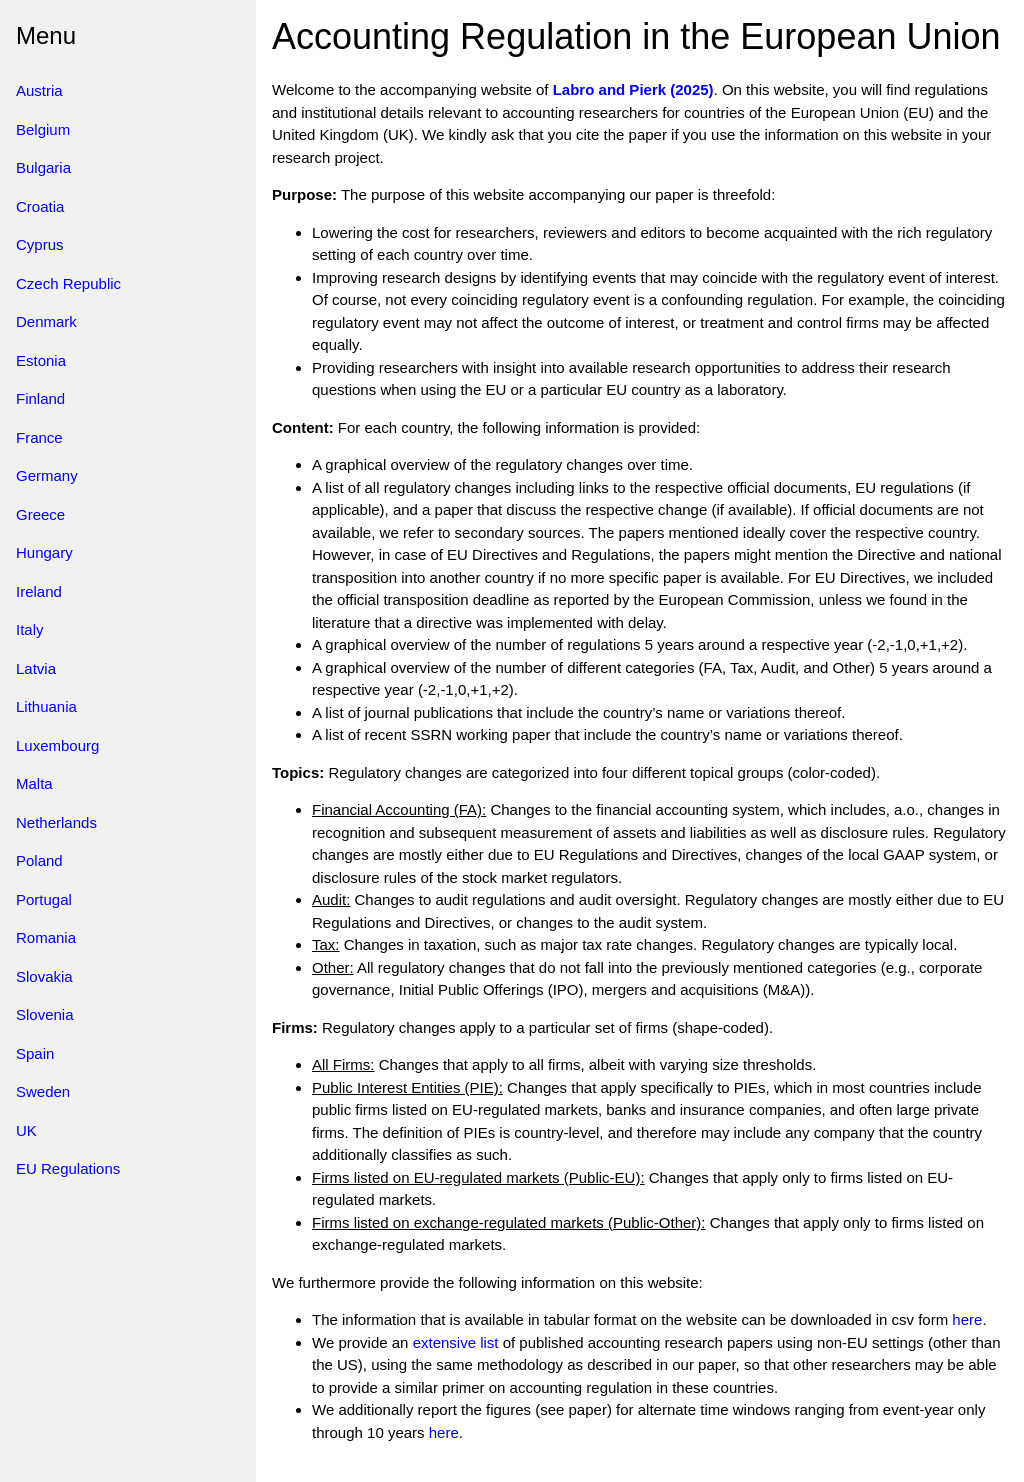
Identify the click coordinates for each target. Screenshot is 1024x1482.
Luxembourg (57, 745)
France (39, 437)
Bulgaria (43, 167)
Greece (40, 514)
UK (26, 1130)
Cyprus (40, 244)
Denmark (46, 321)
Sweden (43, 1091)
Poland (39, 860)
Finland (40, 398)
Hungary (44, 552)
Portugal (44, 899)
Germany (47, 475)
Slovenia (45, 1014)
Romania (46, 937)
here (967, 1319)
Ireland (39, 591)
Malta (34, 783)
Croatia (40, 206)
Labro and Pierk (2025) (633, 89)
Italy (30, 629)
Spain (35, 1053)
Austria (39, 90)
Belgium (43, 129)
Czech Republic (68, 283)
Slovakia (44, 976)
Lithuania (46, 706)
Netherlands (56, 822)
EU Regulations (68, 1168)
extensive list (456, 1342)
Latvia (36, 668)
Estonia (41, 360)
